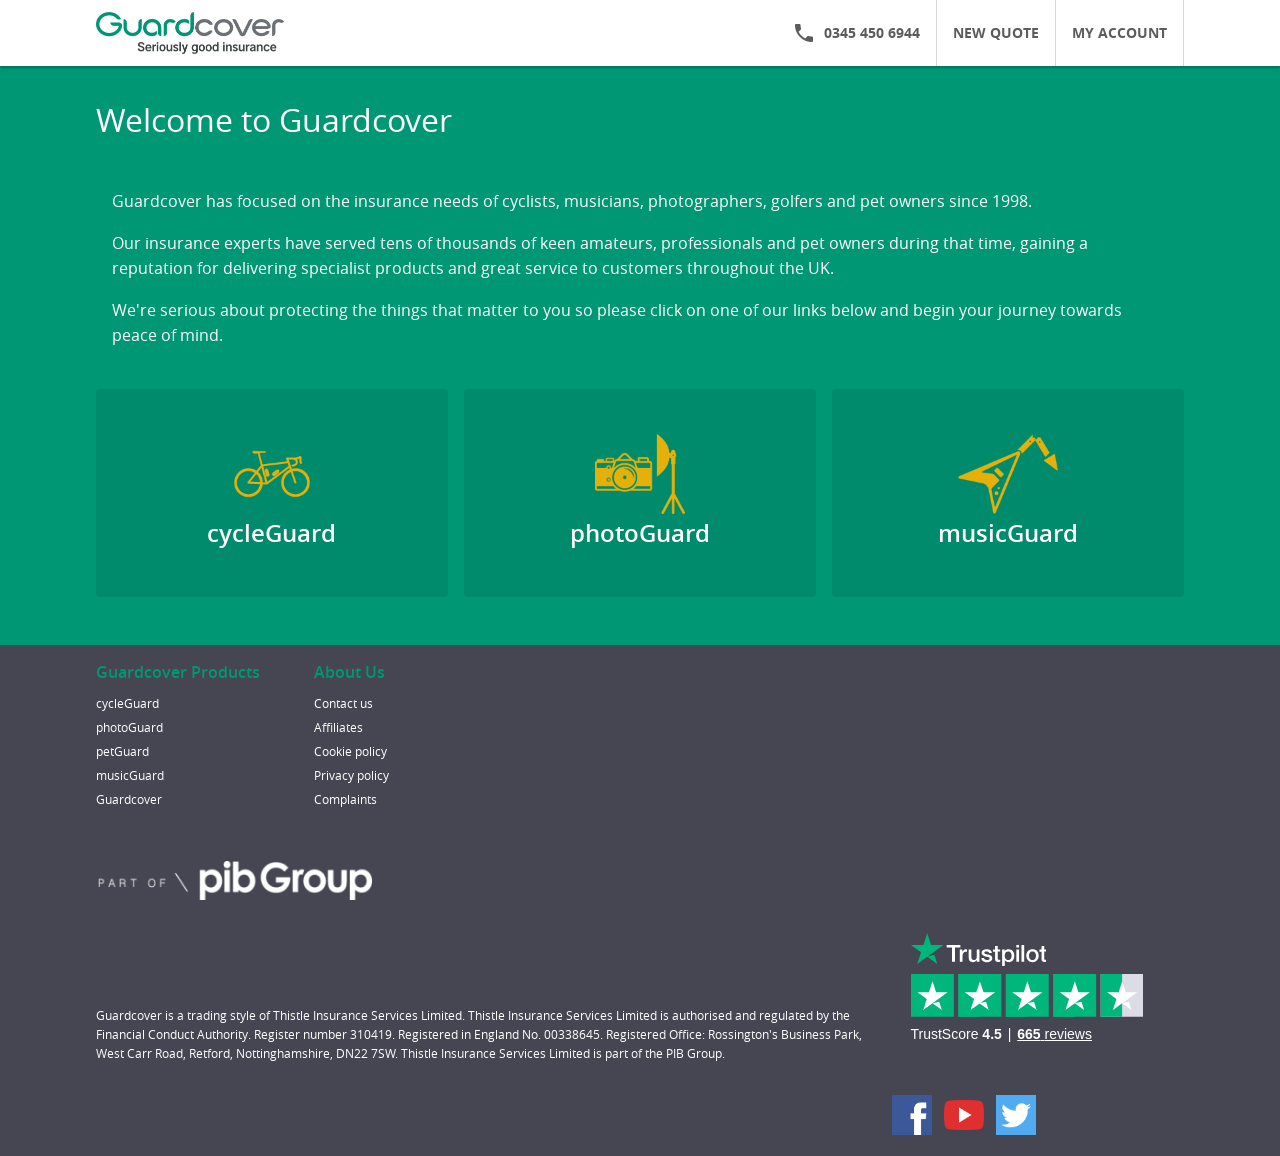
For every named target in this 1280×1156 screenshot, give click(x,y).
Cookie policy (350, 751)
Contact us (343, 703)
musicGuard (130, 775)
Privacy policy (351, 775)
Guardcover (129, 799)
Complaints (345, 799)
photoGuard (129, 727)
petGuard (122, 751)
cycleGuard (127, 703)
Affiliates (338, 727)
